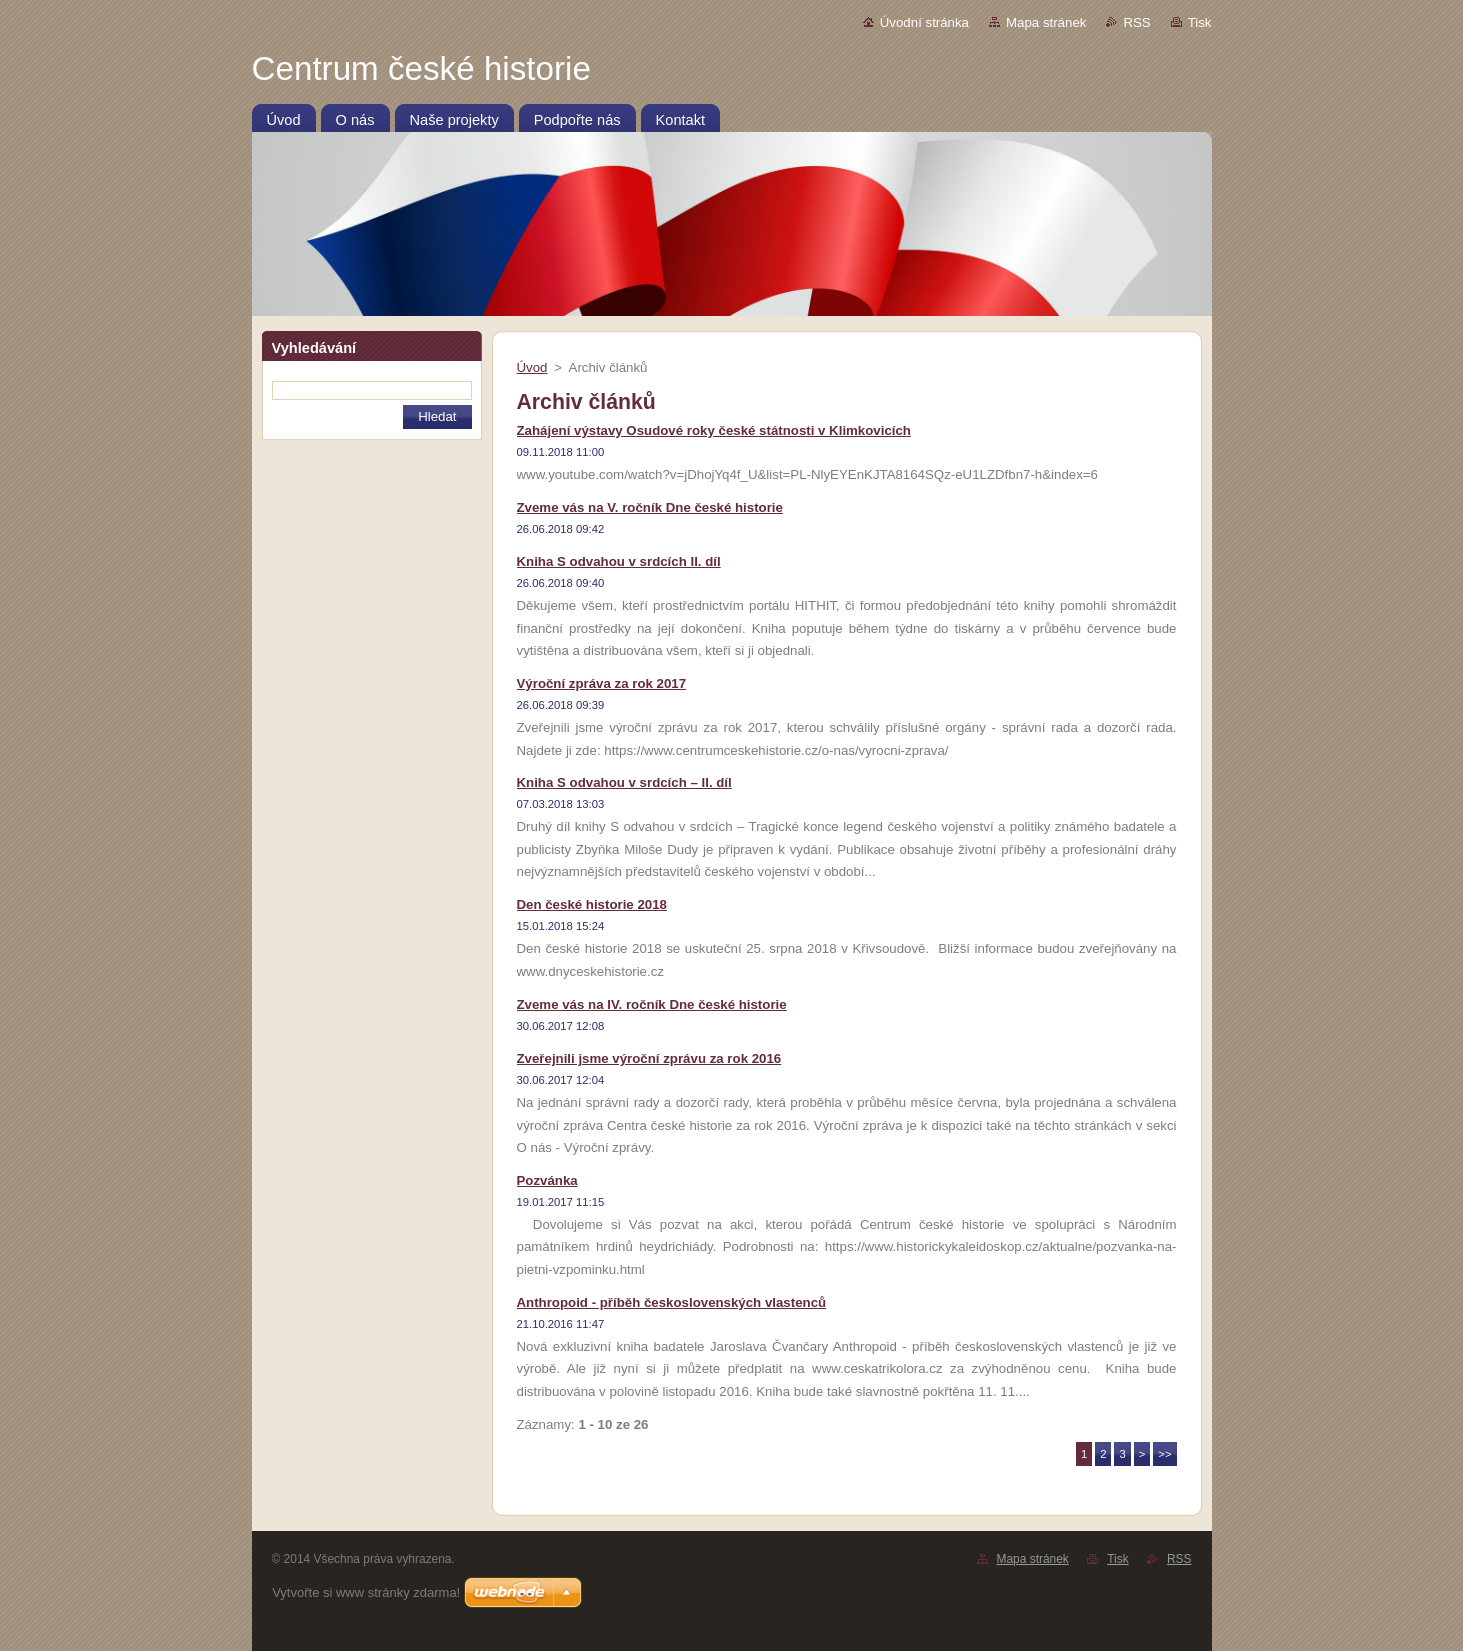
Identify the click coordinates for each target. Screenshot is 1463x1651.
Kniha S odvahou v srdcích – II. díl (624, 782)
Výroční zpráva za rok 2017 (602, 683)
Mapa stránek (1046, 22)
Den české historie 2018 (592, 904)
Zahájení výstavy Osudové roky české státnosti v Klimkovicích (714, 430)
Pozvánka (547, 1180)
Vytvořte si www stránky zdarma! (366, 1592)
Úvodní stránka (924, 22)
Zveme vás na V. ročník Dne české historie (650, 507)
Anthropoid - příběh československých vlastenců (672, 1302)
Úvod (532, 367)
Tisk (1200, 22)
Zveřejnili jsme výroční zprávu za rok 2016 (649, 1058)
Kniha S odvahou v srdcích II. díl (619, 561)
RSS (1136, 22)
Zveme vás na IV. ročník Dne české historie (652, 1004)
